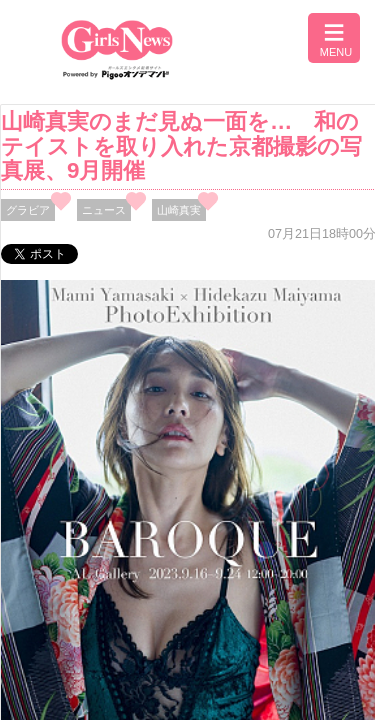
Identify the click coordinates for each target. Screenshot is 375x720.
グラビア (28, 210)
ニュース (104, 210)
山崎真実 (179, 210)
